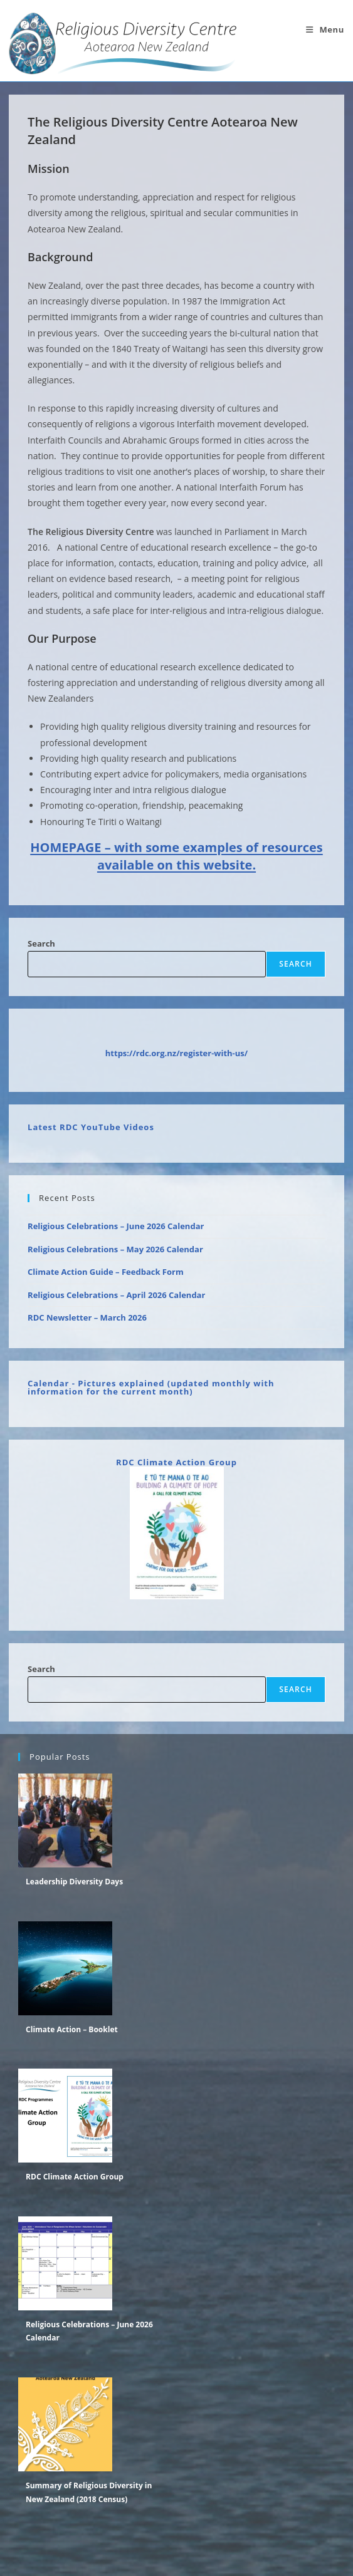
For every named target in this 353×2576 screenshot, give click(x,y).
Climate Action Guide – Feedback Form (106, 1271)
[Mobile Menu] (325, 29)
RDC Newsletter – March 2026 (87, 1317)
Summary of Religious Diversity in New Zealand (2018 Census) (89, 2492)
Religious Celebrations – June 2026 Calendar (116, 1226)
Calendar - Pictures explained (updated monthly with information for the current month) (151, 1387)
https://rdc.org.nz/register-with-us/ (176, 1053)
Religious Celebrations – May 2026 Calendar (115, 1249)
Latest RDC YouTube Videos (91, 1127)
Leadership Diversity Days (74, 1881)
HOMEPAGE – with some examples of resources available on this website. (176, 856)
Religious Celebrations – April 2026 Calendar (116, 1295)
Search (41, 943)
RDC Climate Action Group (176, 1462)
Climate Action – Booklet (72, 2029)
